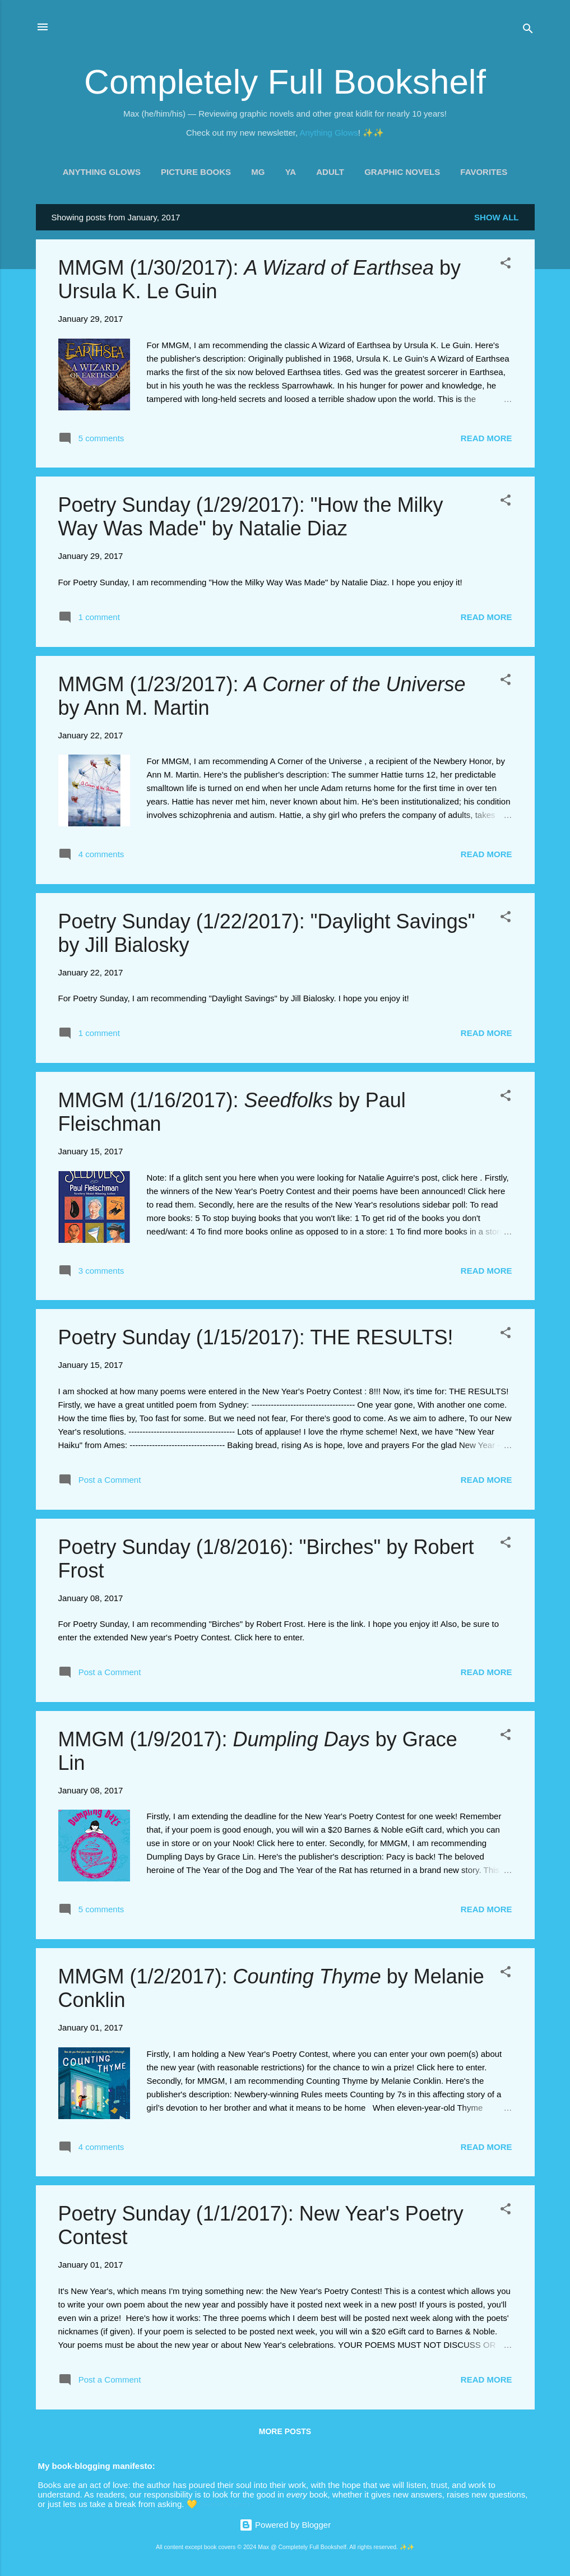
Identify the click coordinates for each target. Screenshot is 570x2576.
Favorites (483, 172)
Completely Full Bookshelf (285, 81)
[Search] (528, 30)
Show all (496, 217)
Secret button (224, 2504)
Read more (486, 438)
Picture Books (196, 172)
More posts (285, 2431)
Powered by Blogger (285, 2524)
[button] (505, 265)
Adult (330, 172)
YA (290, 172)
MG (258, 172)
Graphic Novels (402, 172)
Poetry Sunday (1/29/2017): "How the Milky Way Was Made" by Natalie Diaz (250, 516)
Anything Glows (329, 132)
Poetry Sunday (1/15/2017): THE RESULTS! (255, 1337)
